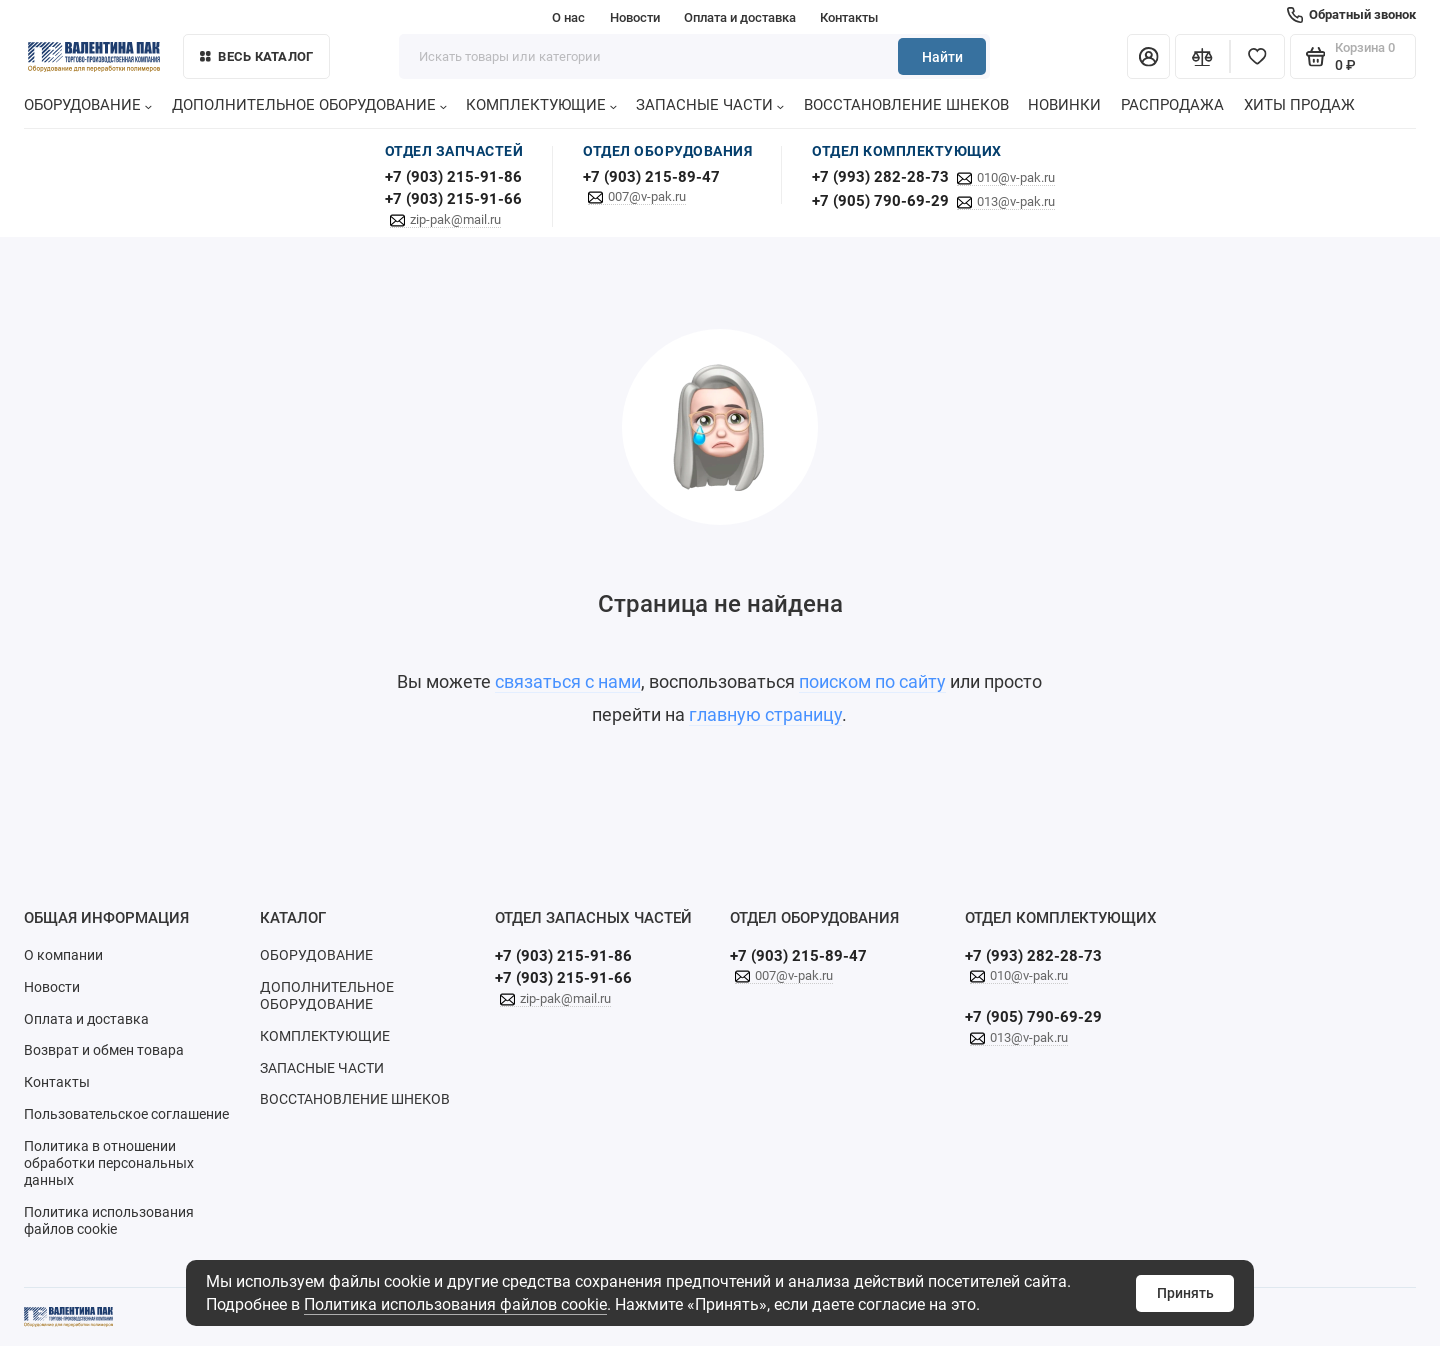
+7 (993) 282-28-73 (880, 177)
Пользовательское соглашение (126, 1114)
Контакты (849, 17)
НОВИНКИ (1064, 105)
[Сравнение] (1202, 56)
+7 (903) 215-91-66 (453, 199)
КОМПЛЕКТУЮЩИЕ (541, 105)
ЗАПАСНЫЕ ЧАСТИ (710, 105)
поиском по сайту (872, 682)
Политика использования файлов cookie (455, 1304)
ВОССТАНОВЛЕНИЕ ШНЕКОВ (906, 105)
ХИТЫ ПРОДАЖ (1299, 105)
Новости (635, 17)
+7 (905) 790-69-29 (880, 201)
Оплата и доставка (740, 17)
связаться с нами (568, 682)
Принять (1185, 1293)
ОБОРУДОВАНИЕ (88, 105)
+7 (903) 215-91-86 (453, 177)
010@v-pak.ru (1016, 177)
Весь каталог (257, 56)
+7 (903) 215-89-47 (651, 177)
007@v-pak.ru (647, 196)
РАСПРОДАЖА (1172, 105)
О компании (63, 955)
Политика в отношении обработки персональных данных (109, 1163)
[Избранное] (1257, 56)
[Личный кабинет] (1148, 56)
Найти (942, 57)
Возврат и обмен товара (104, 1050)
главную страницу (765, 715)
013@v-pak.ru (1016, 201)
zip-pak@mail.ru (455, 219)
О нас (568, 17)
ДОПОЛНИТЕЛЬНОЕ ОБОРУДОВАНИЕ (309, 105)
